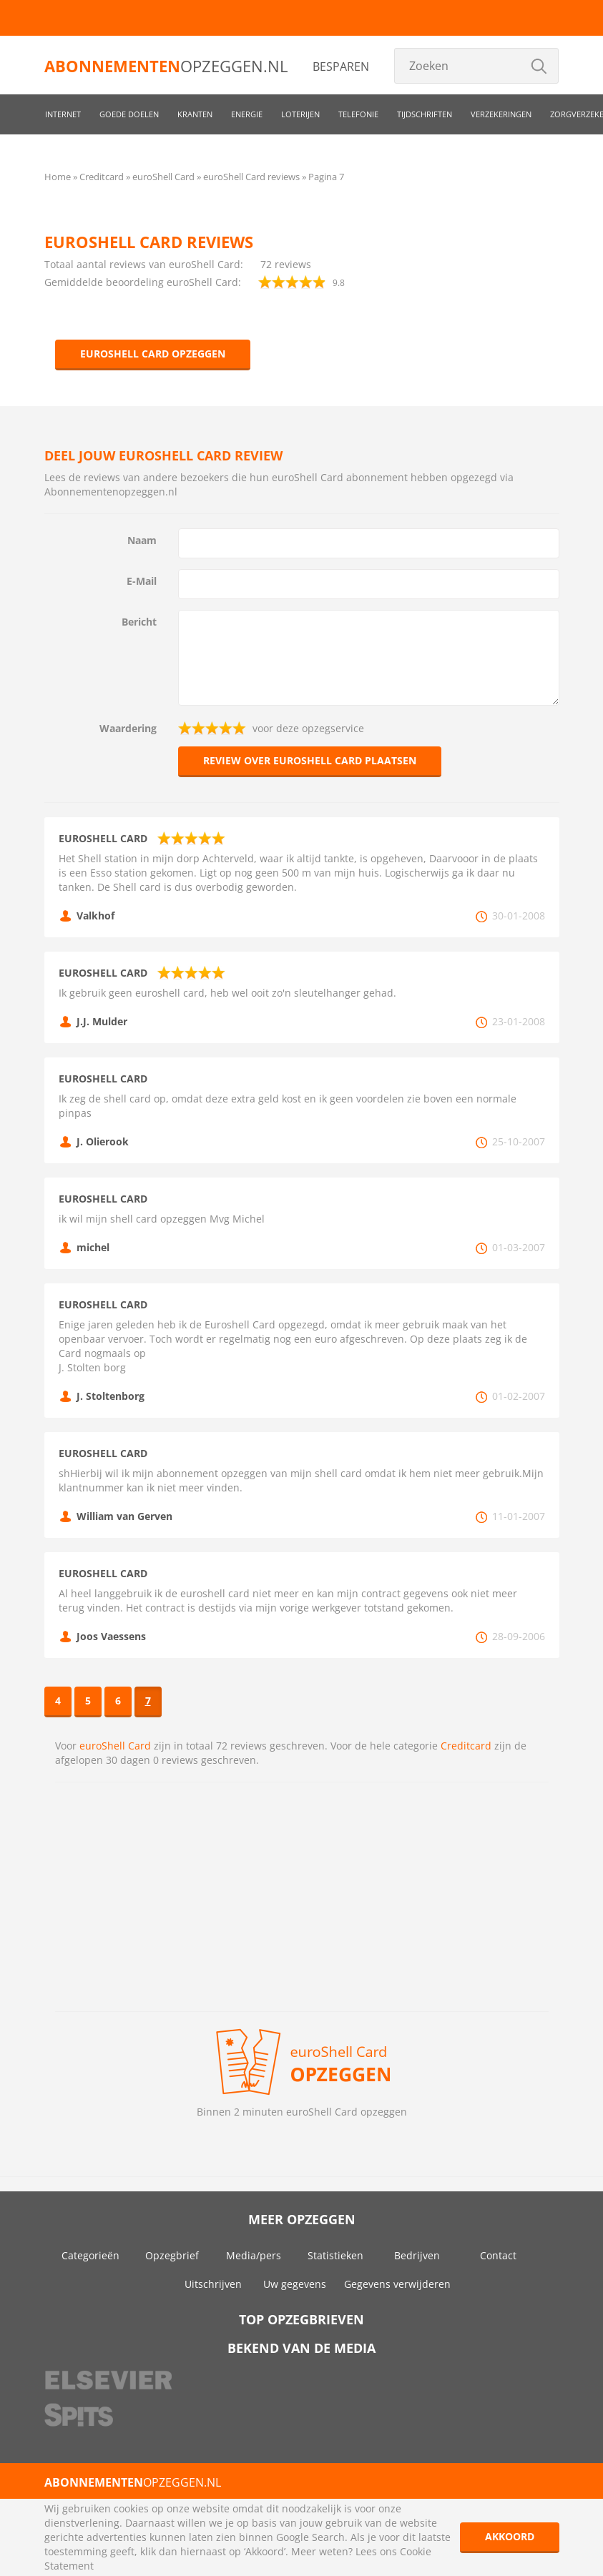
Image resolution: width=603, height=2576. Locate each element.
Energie (247, 114)
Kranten (194, 114)
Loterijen (300, 114)
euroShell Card (115, 1745)
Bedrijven (417, 2255)
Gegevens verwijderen (397, 2284)
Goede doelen (129, 114)
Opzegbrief (172, 2255)
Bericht (139, 621)
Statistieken (335, 2255)
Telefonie (358, 114)
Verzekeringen (501, 114)
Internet (63, 114)
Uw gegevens (294, 2284)
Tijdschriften (424, 114)
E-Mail (142, 581)
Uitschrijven (213, 2284)
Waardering (128, 728)
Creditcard (466, 1745)
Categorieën (90, 2255)
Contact (498, 2255)
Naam (142, 540)
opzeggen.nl (166, 66)
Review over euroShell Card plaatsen (309, 760)
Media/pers (253, 2255)
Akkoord (509, 2536)
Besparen (341, 66)
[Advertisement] (302, 1897)
